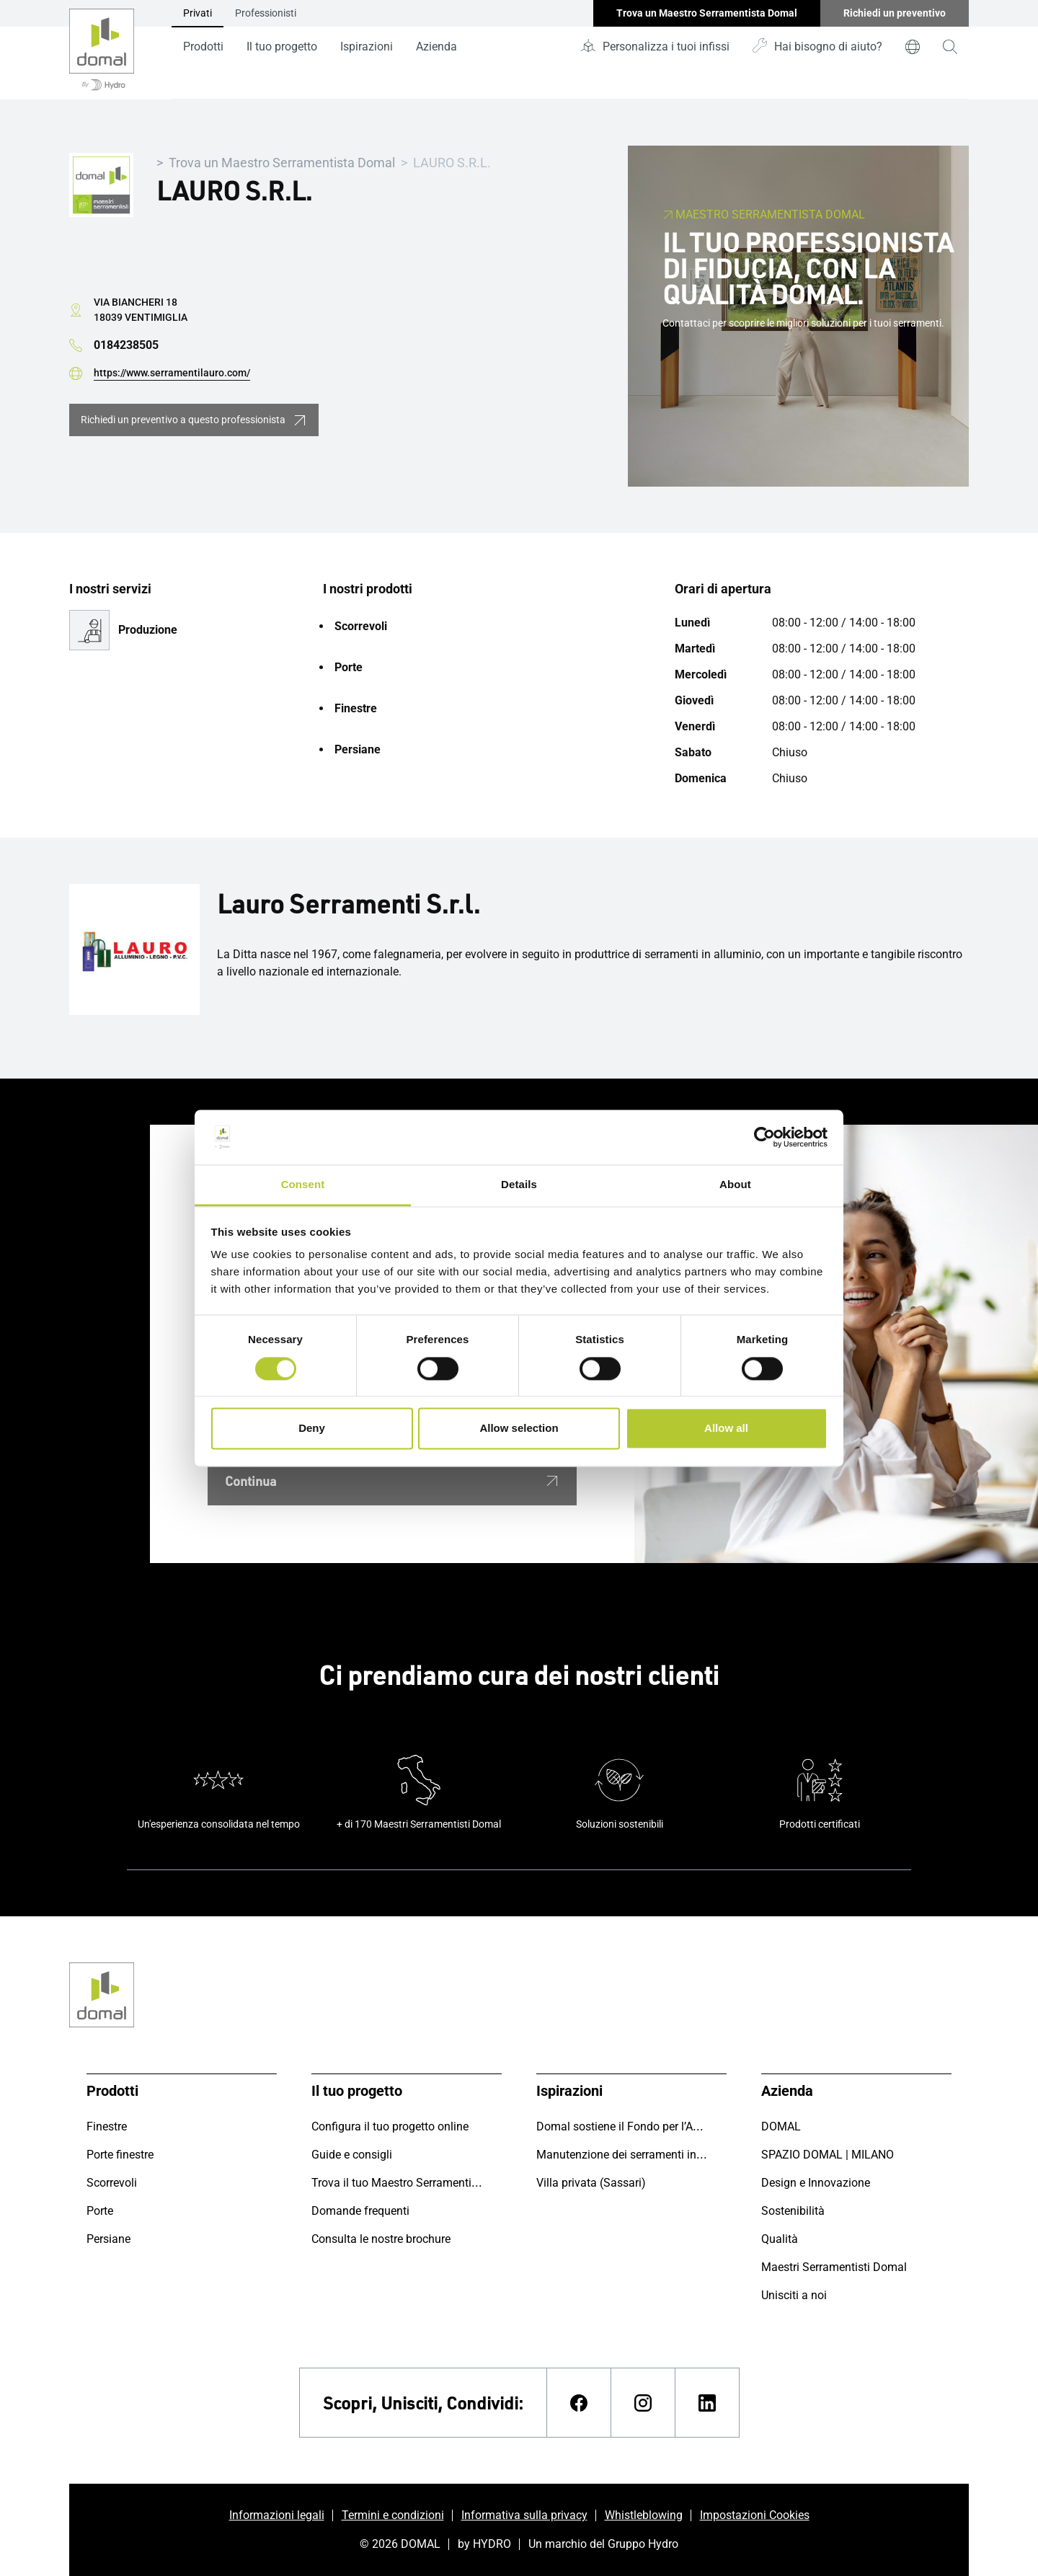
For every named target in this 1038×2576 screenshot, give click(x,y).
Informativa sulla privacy (524, 2515)
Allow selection (518, 1428)
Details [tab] (519, 1185)
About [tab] (735, 1185)
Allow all (726, 1428)
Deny (311, 1428)
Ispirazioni (366, 46)
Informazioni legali (276, 2515)
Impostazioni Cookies (754, 2515)
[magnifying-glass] (950, 47)
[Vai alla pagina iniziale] (101, 49)
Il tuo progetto (282, 46)
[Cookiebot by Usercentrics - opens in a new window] (764, 1137)
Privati (197, 13)
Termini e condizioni (393, 2515)
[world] (912, 47)
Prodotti (203, 46)
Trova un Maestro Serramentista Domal (282, 162)
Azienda (436, 46)
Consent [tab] (303, 1185)
